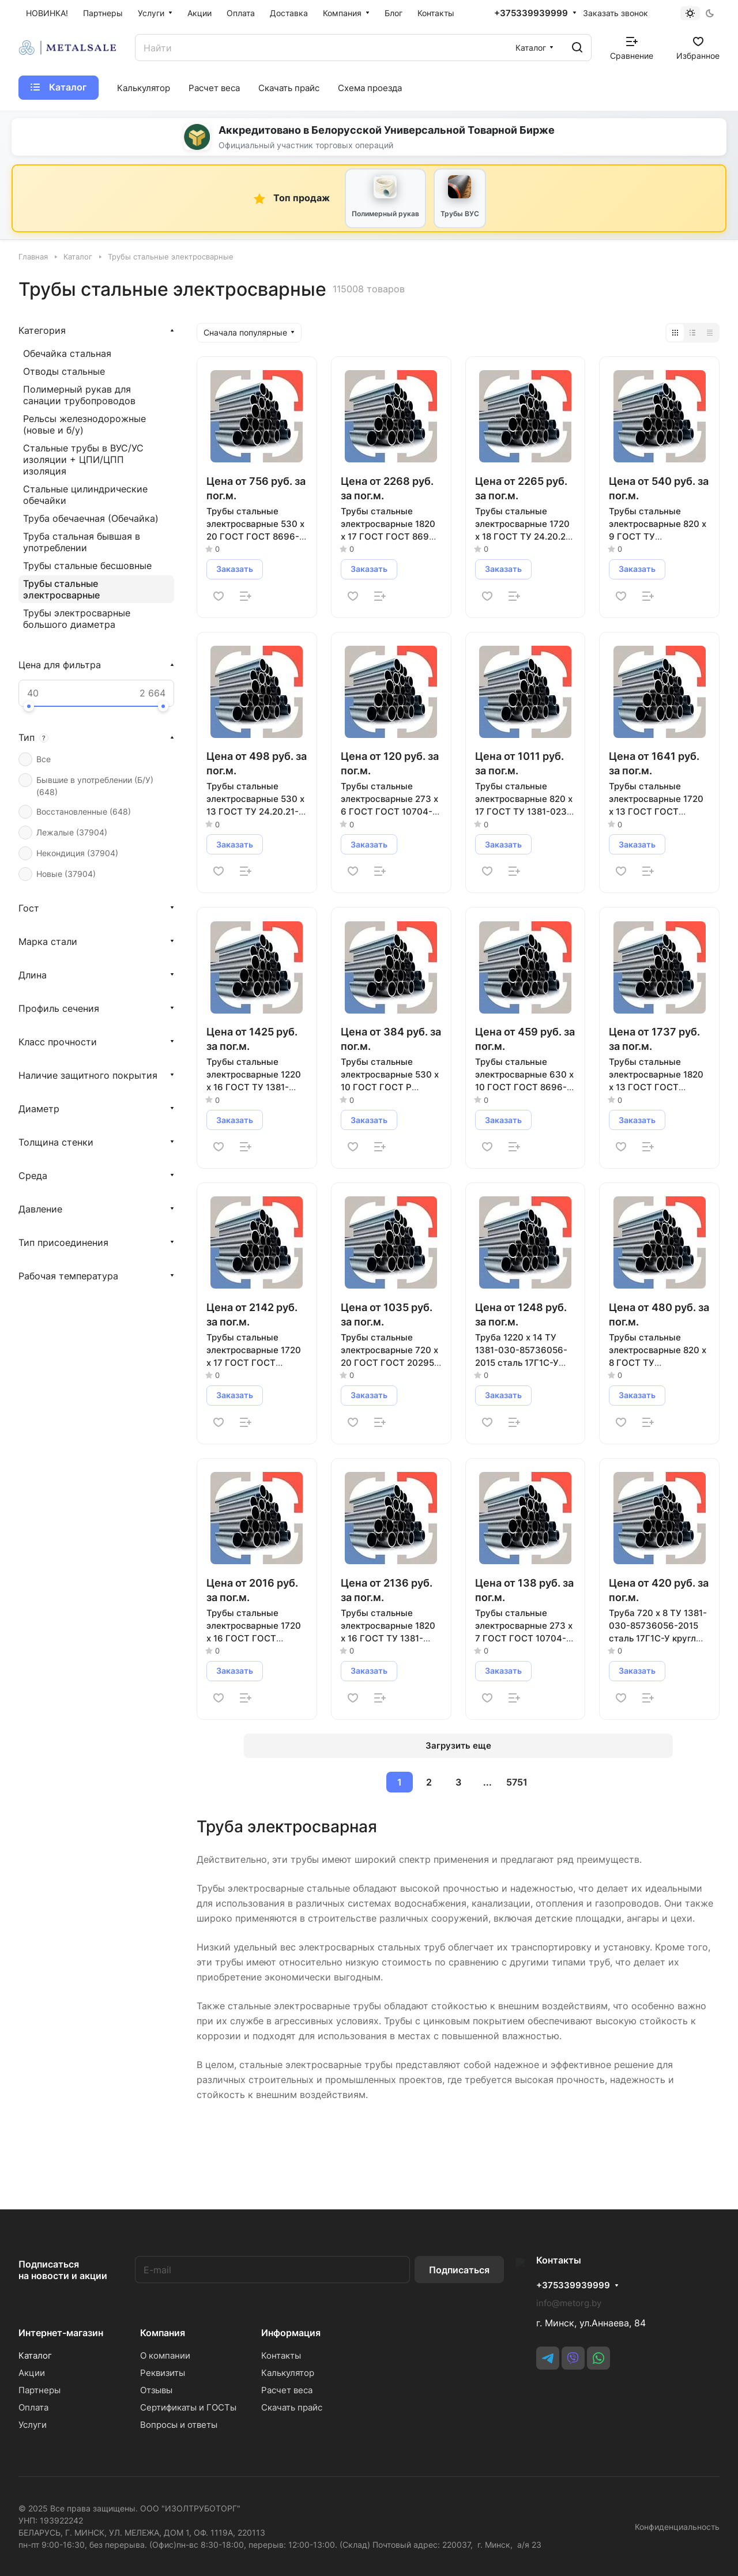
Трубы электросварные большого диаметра (76, 618)
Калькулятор (292, 2372)
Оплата (33, 2407)
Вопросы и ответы (180, 2424)
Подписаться (468, 2270)
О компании (167, 2355)
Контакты (286, 2355)
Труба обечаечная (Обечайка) (91, 518)
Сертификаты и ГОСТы (190, 2407)
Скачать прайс (296, 2407)
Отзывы (158, 2390)
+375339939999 (531, 13)
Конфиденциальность (677, 2527)
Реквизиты (164, 2372)
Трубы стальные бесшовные (87, 565)
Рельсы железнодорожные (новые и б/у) (84, 424)
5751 (517, 1782)
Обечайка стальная (67, 353)
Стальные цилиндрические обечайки (85, 494)
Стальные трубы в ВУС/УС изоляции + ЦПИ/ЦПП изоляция (83, 459)
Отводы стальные (64, 371)
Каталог (35, 2355)
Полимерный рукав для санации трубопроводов (79, 394)
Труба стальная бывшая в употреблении (81, 541)
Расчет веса (291, 2390)
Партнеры (39, 2390)
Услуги (32, 2424)
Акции (31, 2372)
